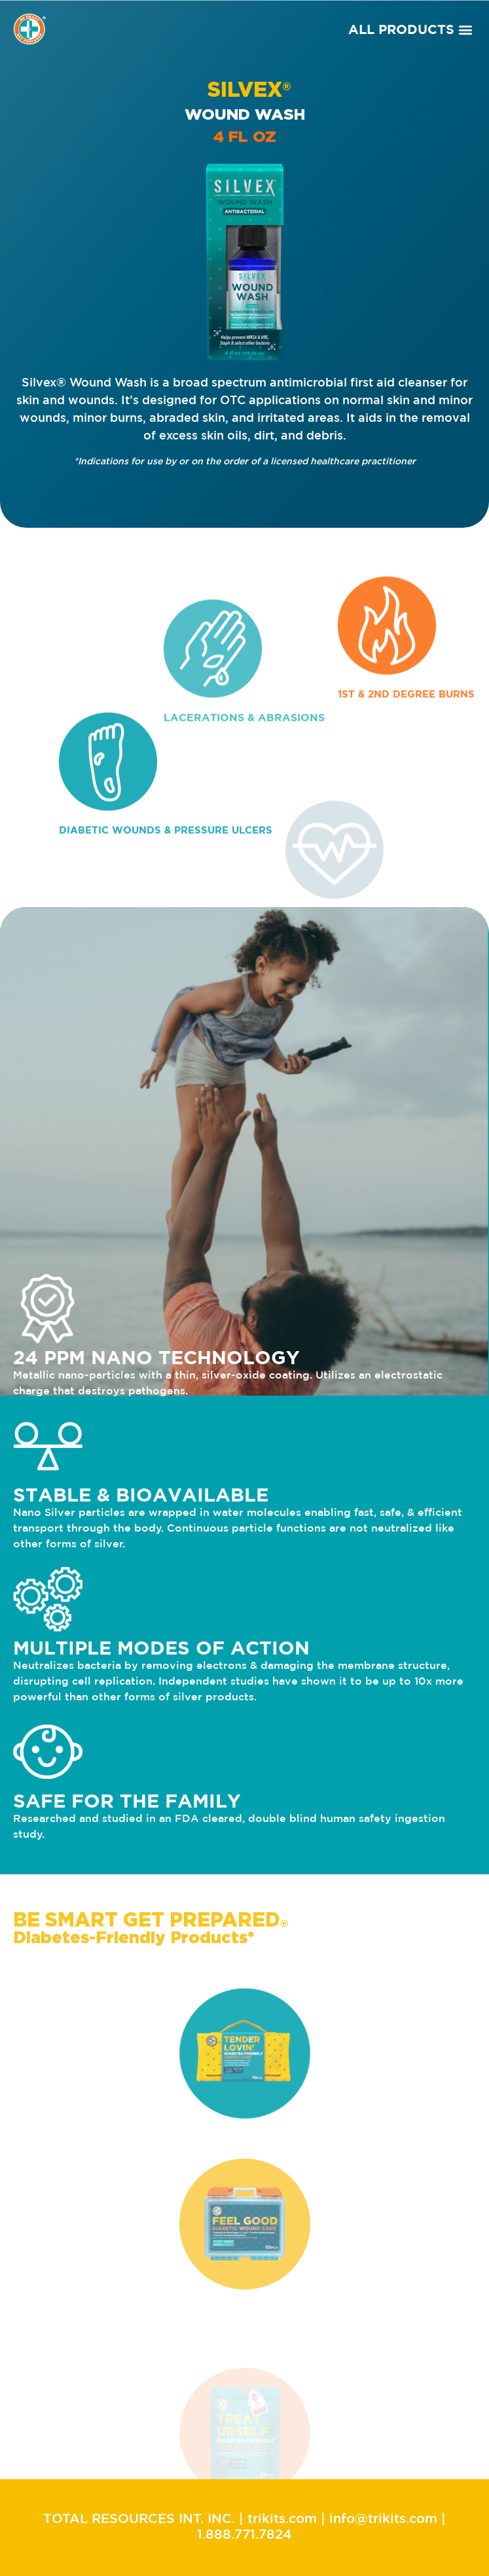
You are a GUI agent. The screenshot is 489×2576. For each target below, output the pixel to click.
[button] (465, 29)
